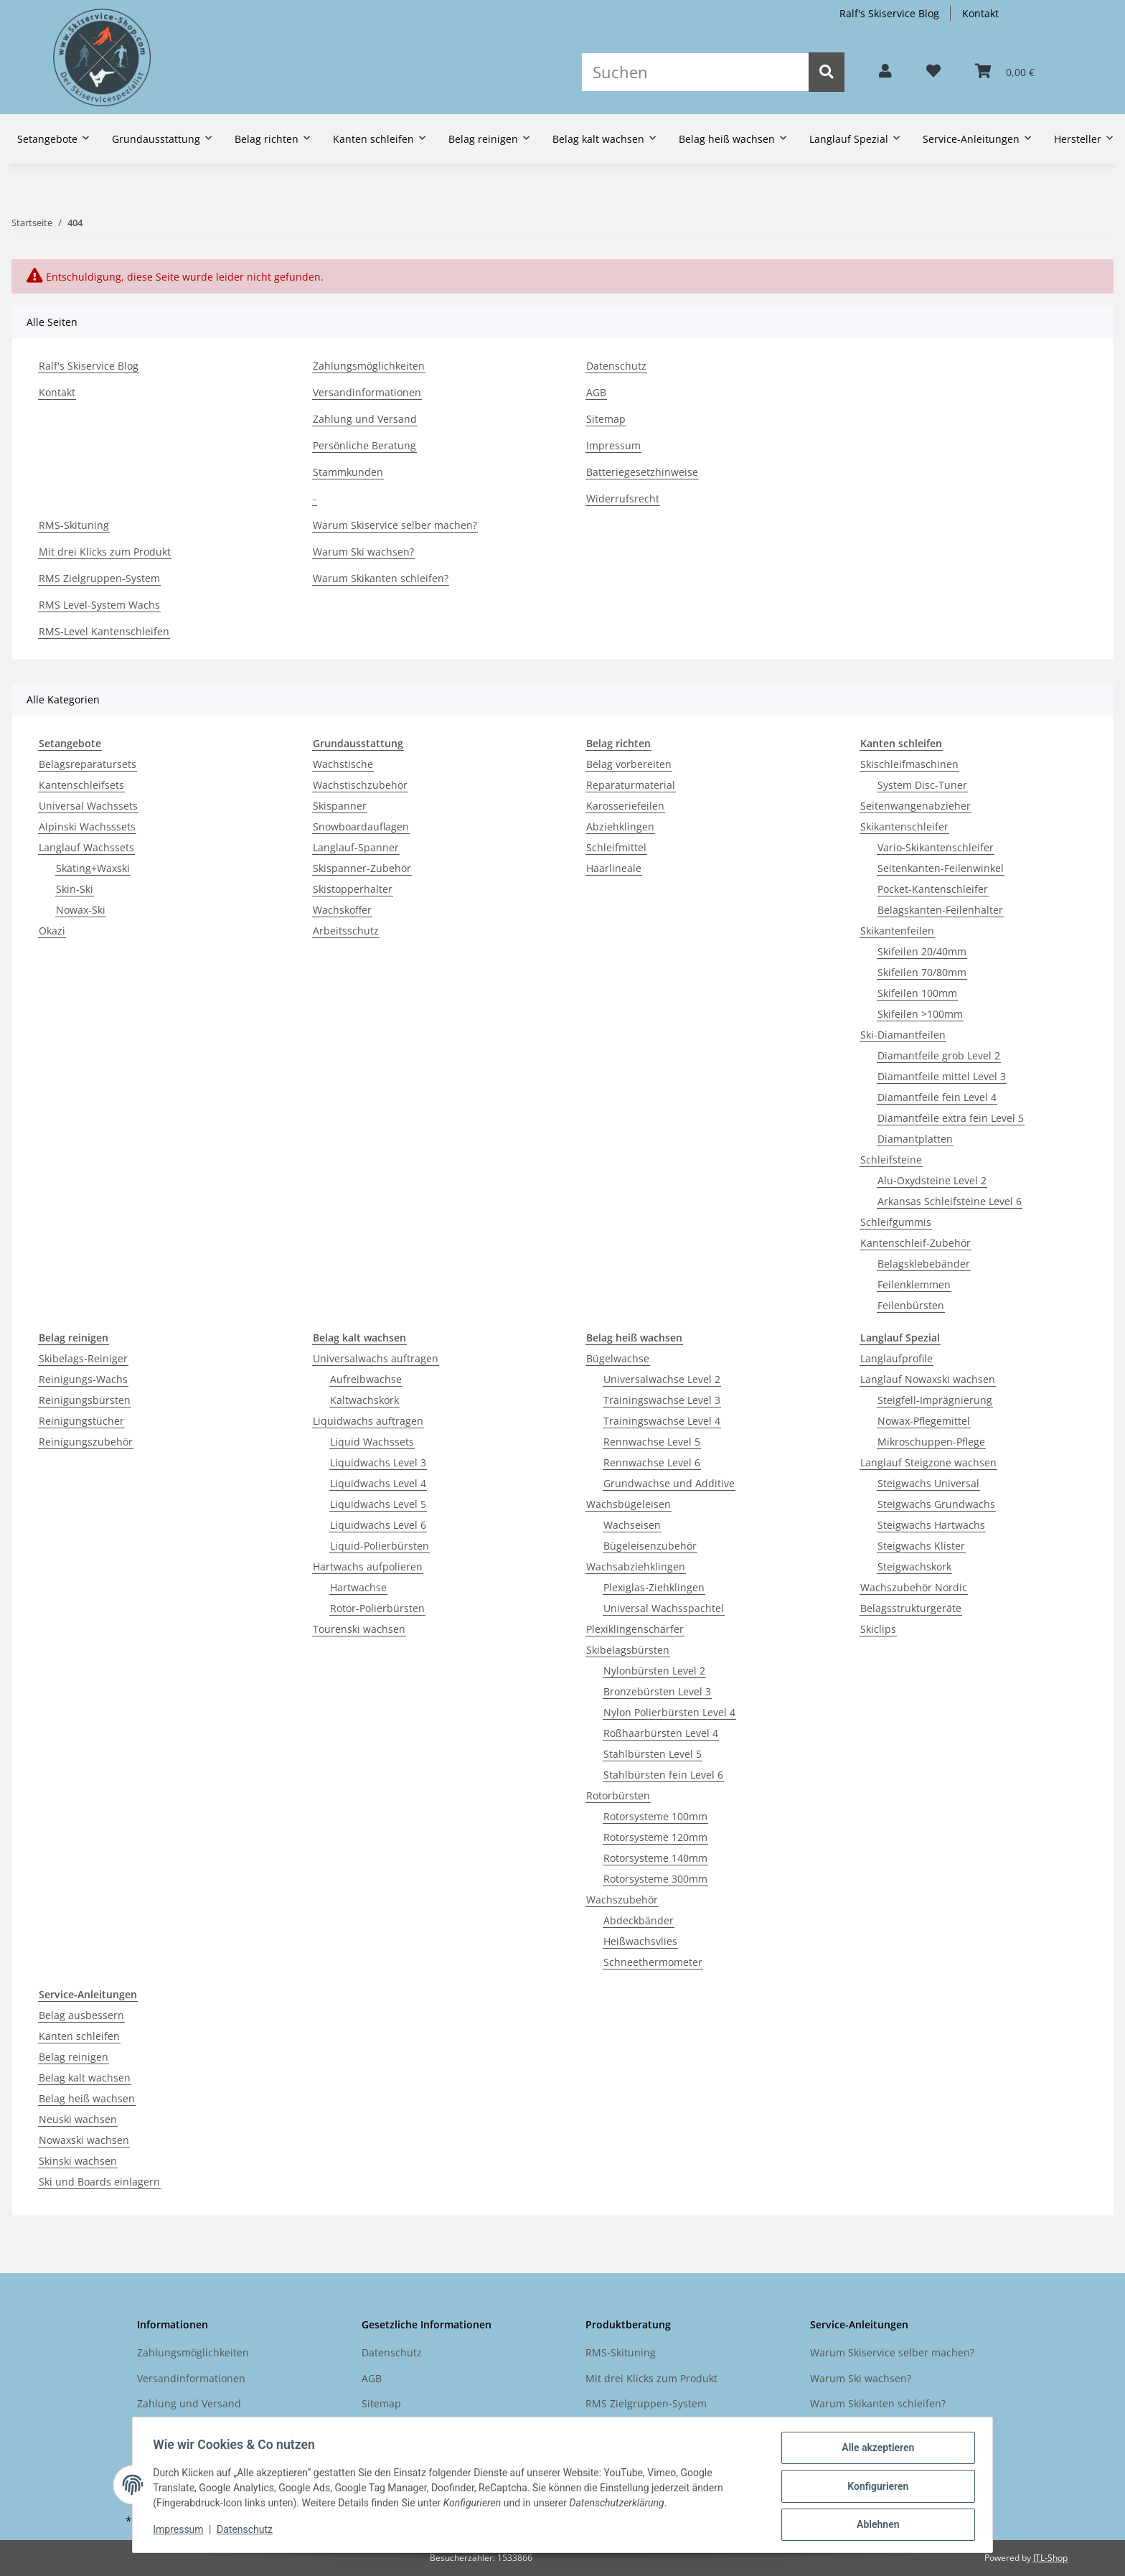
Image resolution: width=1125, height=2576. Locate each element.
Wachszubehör (622, 1899)
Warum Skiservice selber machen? (395, 525)
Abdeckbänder (638, 1920)
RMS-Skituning (74, 525)
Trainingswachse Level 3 (661, 1400)
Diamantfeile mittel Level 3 (941, 1076)
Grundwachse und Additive (669, 1483)
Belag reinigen (73, 2057)
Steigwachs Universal (928, 1483)
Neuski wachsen (78, 2119)
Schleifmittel (616, 847)
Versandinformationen (367, 392)
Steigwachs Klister (921, 1545)
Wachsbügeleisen (628, 1504)
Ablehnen (875, 2525)
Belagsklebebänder (923, 1263)
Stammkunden (348, 472)
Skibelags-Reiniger (83, 1358)
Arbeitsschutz (346, 930)
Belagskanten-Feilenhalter (940, 910)
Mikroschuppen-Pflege (931, 1441)
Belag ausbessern (81, 2015)
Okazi (52, 930)
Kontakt (980, 13)
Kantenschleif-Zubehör (915, 1243)
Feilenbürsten (910, 1305)
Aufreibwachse (366, 1379)
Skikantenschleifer (904, 826)
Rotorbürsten (618, 1795)
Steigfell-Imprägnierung (934, 1400)
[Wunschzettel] (933, 72)
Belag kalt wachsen (85, 2077)
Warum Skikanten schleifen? (380, 578)
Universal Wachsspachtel (663, 1608)
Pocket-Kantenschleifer (932, 889)
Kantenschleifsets (81, 785)
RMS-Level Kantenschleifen (104, 631)
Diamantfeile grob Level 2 (938, 1055)
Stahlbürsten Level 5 (652, 1754)
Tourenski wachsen (359, 1629)
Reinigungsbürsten (85, 1400)
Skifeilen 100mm (917, 993)
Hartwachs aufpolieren (368, 1566)
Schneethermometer (652, 1962)
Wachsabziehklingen (635, 1566)
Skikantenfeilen (897, 930)
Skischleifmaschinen (909, 764)
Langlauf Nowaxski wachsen (927, 1379)
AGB (596, 392)
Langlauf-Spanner (356, 847)
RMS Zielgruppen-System (99, 578)
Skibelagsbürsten (627, 1650)
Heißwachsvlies (640, 1941)
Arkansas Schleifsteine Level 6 (949, 1201)
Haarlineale (613, 868)
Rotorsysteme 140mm (655, 1858)
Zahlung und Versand (365, 419)
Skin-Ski (74, 889)
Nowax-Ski (80, 910)
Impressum (613, 445)
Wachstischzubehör (360, 785)
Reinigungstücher (81, 1421)
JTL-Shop (1050, 2558)
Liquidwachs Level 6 (378, 1525)
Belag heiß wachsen (87, 2098)
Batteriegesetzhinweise (642, 472)
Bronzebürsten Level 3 (657, 1691)
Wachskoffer (342, 910)
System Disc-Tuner (922, 785)
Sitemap (606, 419)
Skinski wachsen (78, 2161)
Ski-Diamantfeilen (903, 1034)
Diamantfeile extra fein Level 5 (950, 1118)
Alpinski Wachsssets (87, 826)
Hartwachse (358, 1587)
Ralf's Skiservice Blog (889, 13)
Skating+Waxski (93, 868)
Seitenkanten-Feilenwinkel (940, 868)
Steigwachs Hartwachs (931, 1525)
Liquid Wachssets (372, 1441)
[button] (885, 72)
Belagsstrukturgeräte (910, 1608)
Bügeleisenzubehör (650, 1545)
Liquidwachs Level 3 (378, 1462)
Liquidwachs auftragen (368, 1421)
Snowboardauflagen (361, 826)
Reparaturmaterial (630, 785)
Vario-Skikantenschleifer (935, 847)
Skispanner (340, 805)
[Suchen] (695, 72)
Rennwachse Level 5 (651, 1441)
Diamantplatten (915, 1139)
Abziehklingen (620, 826)
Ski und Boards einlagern (99, 2181)
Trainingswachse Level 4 (661, 1421)
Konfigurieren (874, 2487)
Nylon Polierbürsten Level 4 (669, 1712)
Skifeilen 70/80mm (921, 972)
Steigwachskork (914, 1566)
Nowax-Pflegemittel (923, 1421)
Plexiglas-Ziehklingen (654, 1587)
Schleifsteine (891, 1159)
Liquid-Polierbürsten (379, 1545)
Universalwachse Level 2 (661, 1379)
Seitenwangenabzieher (915, 805)
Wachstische (343, 764)
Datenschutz (616, 366)
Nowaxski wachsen (84, 2140)
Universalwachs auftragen (375, 1358)
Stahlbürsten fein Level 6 (663, 1774)
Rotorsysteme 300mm (655, 1879)
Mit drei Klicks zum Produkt (105, 551)
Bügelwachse (617, 1358)
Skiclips (878, 1629)
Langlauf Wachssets (86, 847)
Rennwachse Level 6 (651, 1462)
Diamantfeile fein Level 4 (937, 1097)
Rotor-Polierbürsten (377, 1608)
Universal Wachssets (88, 805)
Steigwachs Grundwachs (936, 1504)
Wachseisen (632, 1525)
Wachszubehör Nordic (913, 1587)
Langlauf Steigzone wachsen (928, 1462)
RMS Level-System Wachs (99, 605)
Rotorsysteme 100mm (655, 1816)
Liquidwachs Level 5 (378, 1504)
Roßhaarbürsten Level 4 (660, 1733)
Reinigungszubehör (86, 1441)
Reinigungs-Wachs (83, 1379)
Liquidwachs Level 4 (378, 1483)
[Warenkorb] (1005, 72)
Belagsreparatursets (87, 764)
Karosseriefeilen (625, 805)
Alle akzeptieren (875, 2450)
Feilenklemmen (914, 1284)
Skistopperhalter (352, 889)
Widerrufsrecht (622, 498)
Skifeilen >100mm (920, 1014)
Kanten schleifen (79, 2036)
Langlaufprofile (896, 1358)
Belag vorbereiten (629, 764)
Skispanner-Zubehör (362, 868)
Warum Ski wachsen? (363, 551)
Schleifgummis (895, 1222)
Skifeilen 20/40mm (921, 951)
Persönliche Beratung (364, 445)
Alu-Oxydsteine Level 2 (932, 1180)
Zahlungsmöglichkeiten (369, 366)
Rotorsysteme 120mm (655, 1837)
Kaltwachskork (364, 1400)
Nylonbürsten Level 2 (654, 1670)
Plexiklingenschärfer (635, 1629)
